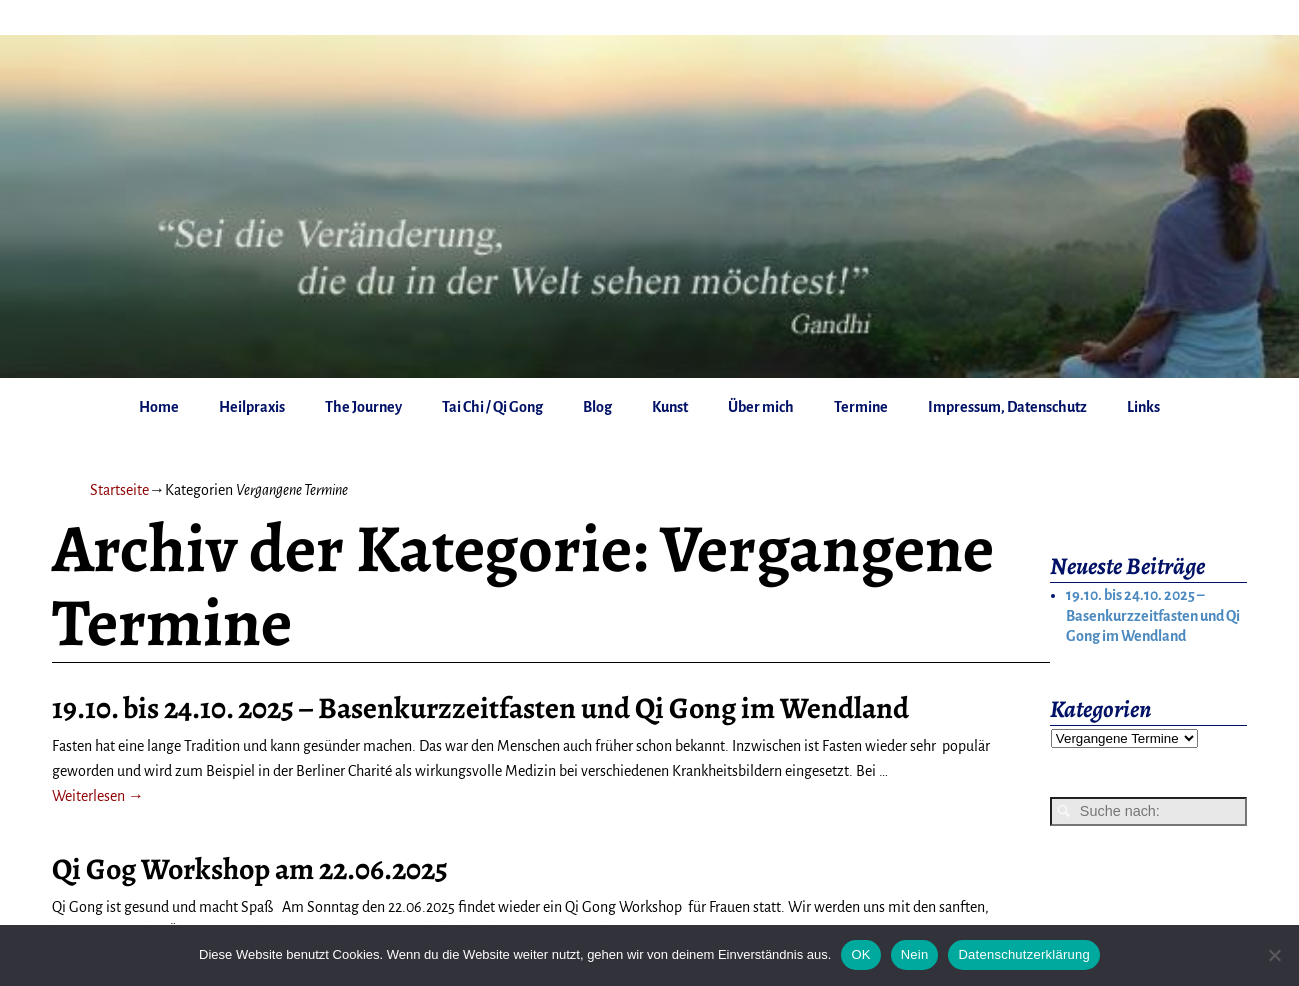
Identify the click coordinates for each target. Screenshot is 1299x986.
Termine (861, 407)
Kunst (670, 407)
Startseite (119, 490)
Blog (597, 407)
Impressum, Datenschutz (1007, 407)
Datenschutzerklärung (1023, 954)
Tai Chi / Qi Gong (492, 407)
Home (159, 407)
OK (860, 954)
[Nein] (1274, 955)
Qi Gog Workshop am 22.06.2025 (250, 869)
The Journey (363, 407)
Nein (915, 954)
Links (1143, 407)
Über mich (761, 407)
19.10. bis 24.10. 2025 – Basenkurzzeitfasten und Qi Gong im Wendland (480, 708)
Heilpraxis (252, 407)
